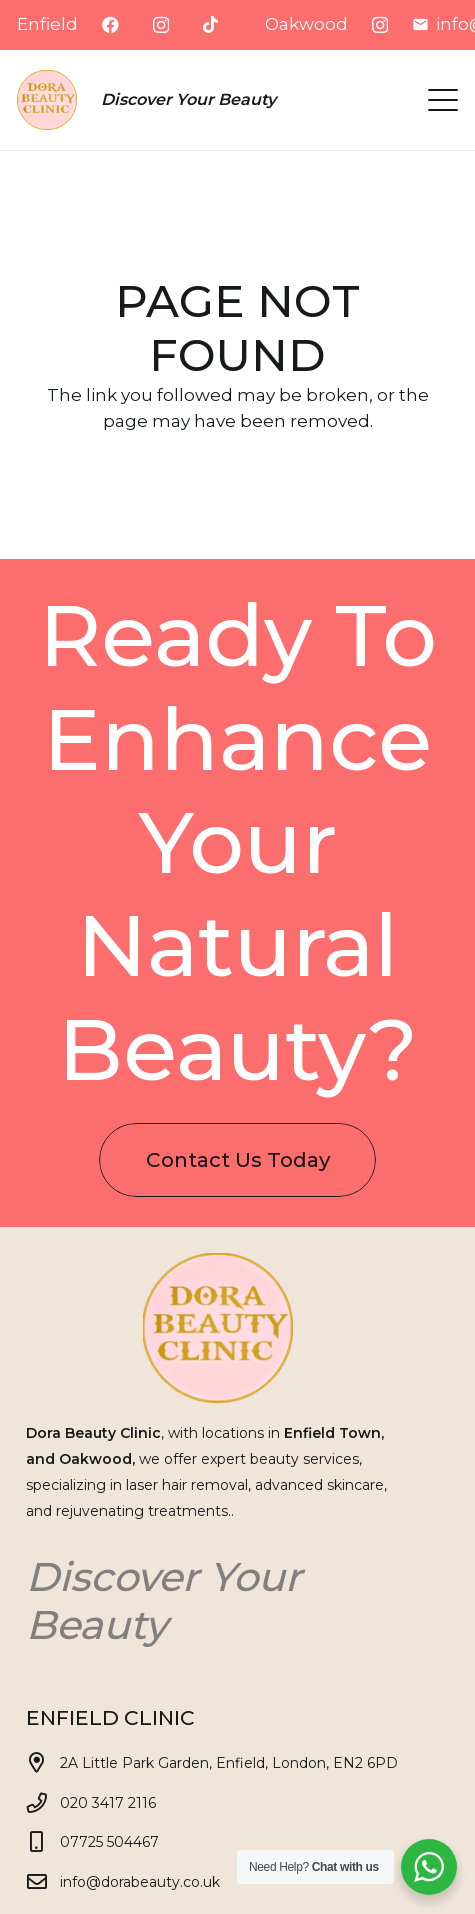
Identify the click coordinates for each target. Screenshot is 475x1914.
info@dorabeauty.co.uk (140, 1882)
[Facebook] (110, 24)
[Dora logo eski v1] (47, 100)
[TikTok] (210, 24)
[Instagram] (161, 25)
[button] (442, 100)
